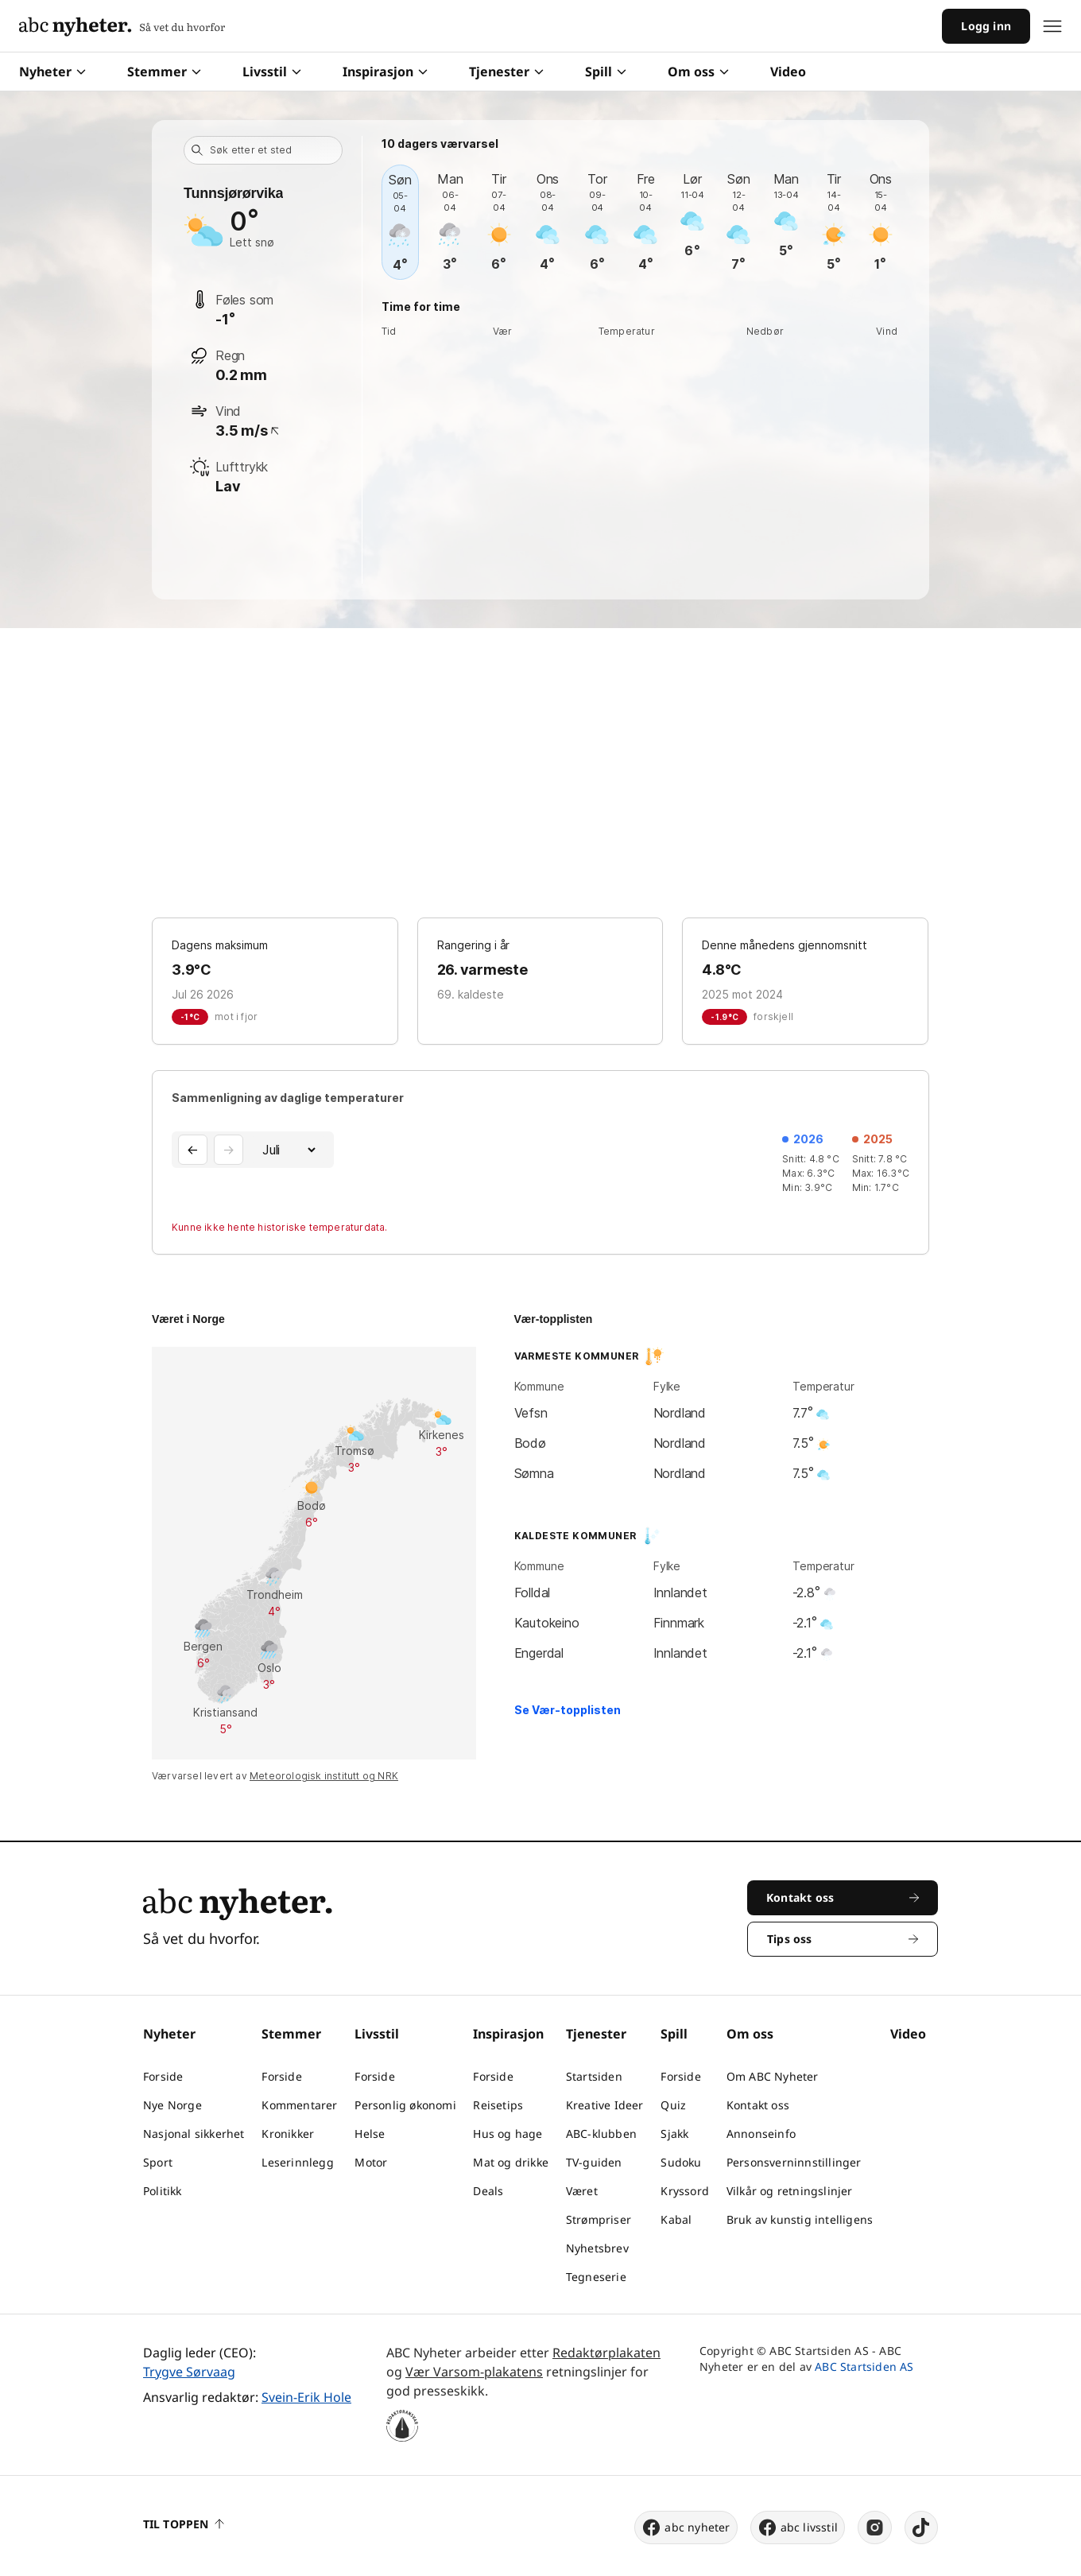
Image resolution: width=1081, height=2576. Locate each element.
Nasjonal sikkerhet (194, 2133)
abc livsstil (797, 2527)
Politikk (162, 2190)
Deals (488, 2190)
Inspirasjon (385, 71)
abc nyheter (685, 2527)
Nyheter (52, 71)
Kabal (676, 2219)
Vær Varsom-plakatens (474, 2371)
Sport (157, 2162)
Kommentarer (299, 2104)
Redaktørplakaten (606, 2352)
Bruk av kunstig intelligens (799, 2219)
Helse (370, 2133)
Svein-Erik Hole (306, 2397)
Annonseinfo (761, 2133)
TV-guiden (594, 2162)
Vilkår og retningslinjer (789, 2190)
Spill (605, 71)
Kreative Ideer (605, 2104)
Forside (163, 2076)
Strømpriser (598, 2219)
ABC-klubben (601, 2133)
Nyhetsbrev (597, 2248)
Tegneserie (596, 2276)
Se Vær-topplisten (567, 1710)
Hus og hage (507, 2133)
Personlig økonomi (405, 2104)
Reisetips (498, 2104)
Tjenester (506, 71)
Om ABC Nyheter (772, 2076)
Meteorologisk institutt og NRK (324, 1776)
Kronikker (288, 2133)
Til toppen (183, 2523)
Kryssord (685, 2190)
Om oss (698, 71)
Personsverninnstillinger (794, 2162)
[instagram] (875, 2527)
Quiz (673, 2104)
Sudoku (681, 2162)
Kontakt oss (757, 2104)
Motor (371, 2162)
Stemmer (164, 71)
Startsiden (594, 2076)
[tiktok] (921, 2527)
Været (582, 2190)
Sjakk (674, 2133)
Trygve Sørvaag (189, 2371)
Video (788, 71)
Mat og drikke (510, 2162)
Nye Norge (172, 2104)
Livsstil (271, 71)
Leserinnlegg (297, 2162)
